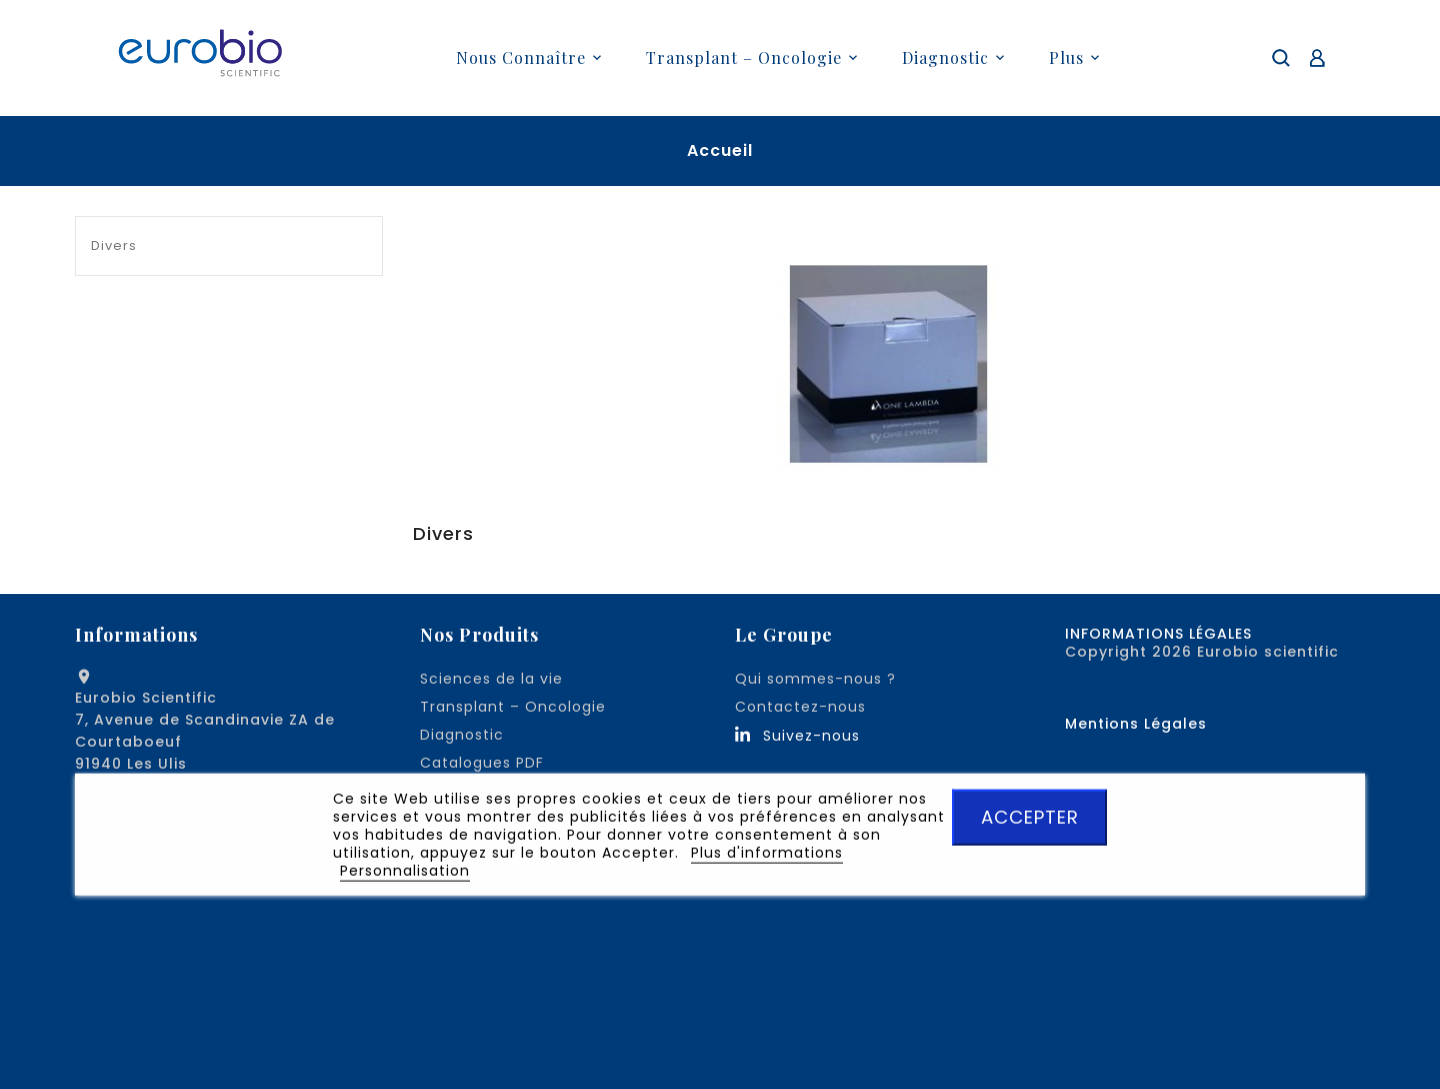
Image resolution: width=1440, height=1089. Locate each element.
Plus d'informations (767, 857)
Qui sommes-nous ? (815, 683)
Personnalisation (405, 875)
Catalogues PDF (482, 767)
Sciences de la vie (491, 683)
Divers (114, 245)
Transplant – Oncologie (513, 711)
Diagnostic (462, 739)
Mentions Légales (1136, 728)
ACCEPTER (1030, 821)
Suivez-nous (811, 740)
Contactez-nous (800, 711)
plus (1066, 57)
